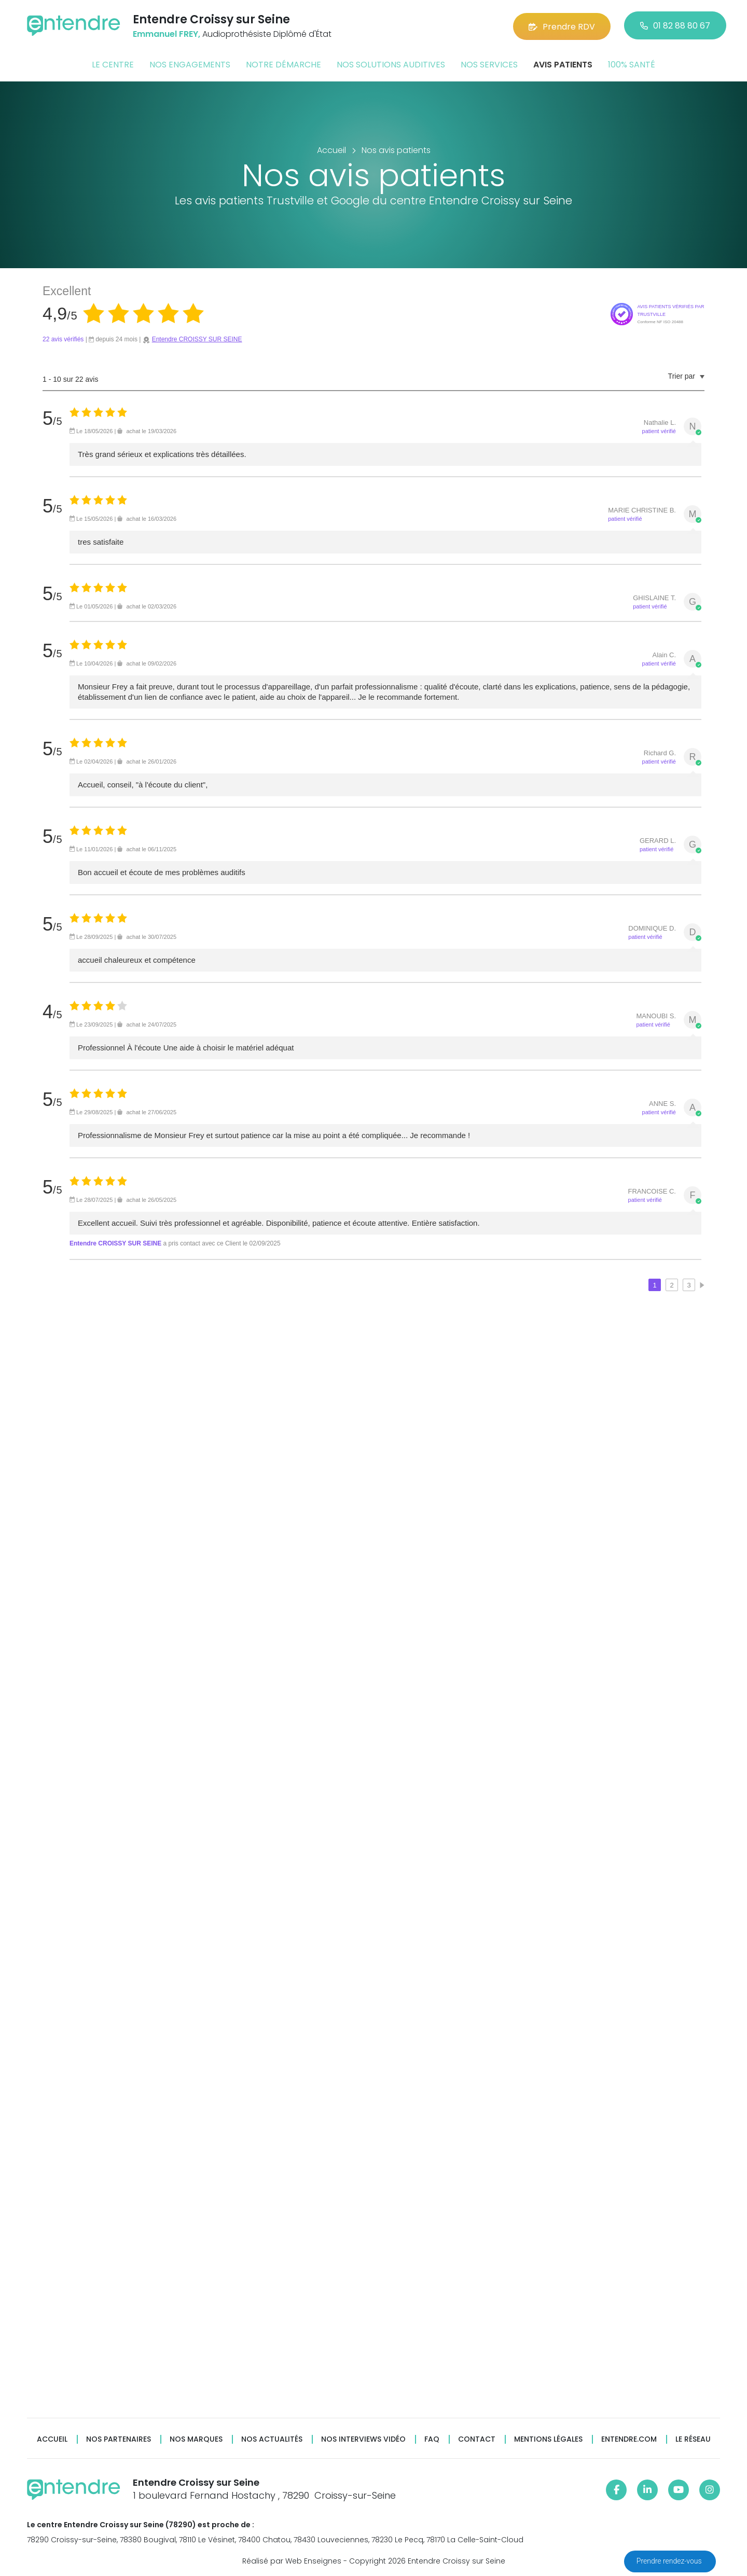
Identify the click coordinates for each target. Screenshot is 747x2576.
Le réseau (693, 2438)
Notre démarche (283, 64)
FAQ (431, 2438)
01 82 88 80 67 (675, 26)
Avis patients (562, 64)
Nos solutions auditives (391, 64)
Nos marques (196, 2438)
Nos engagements (189, 64)
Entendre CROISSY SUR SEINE (197, 338)
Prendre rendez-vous (670, 2561)
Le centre (113, 64)
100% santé (631, 64)
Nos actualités (271, 2438)
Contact (476, 2438)
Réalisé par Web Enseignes (291, 2560)
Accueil (52, 2438)
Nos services (489, 64)
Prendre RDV (562, 26)
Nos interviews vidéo (363, 2438)
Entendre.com (629, 2438)
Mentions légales (548, 2438)
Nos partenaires (118, 2438)
